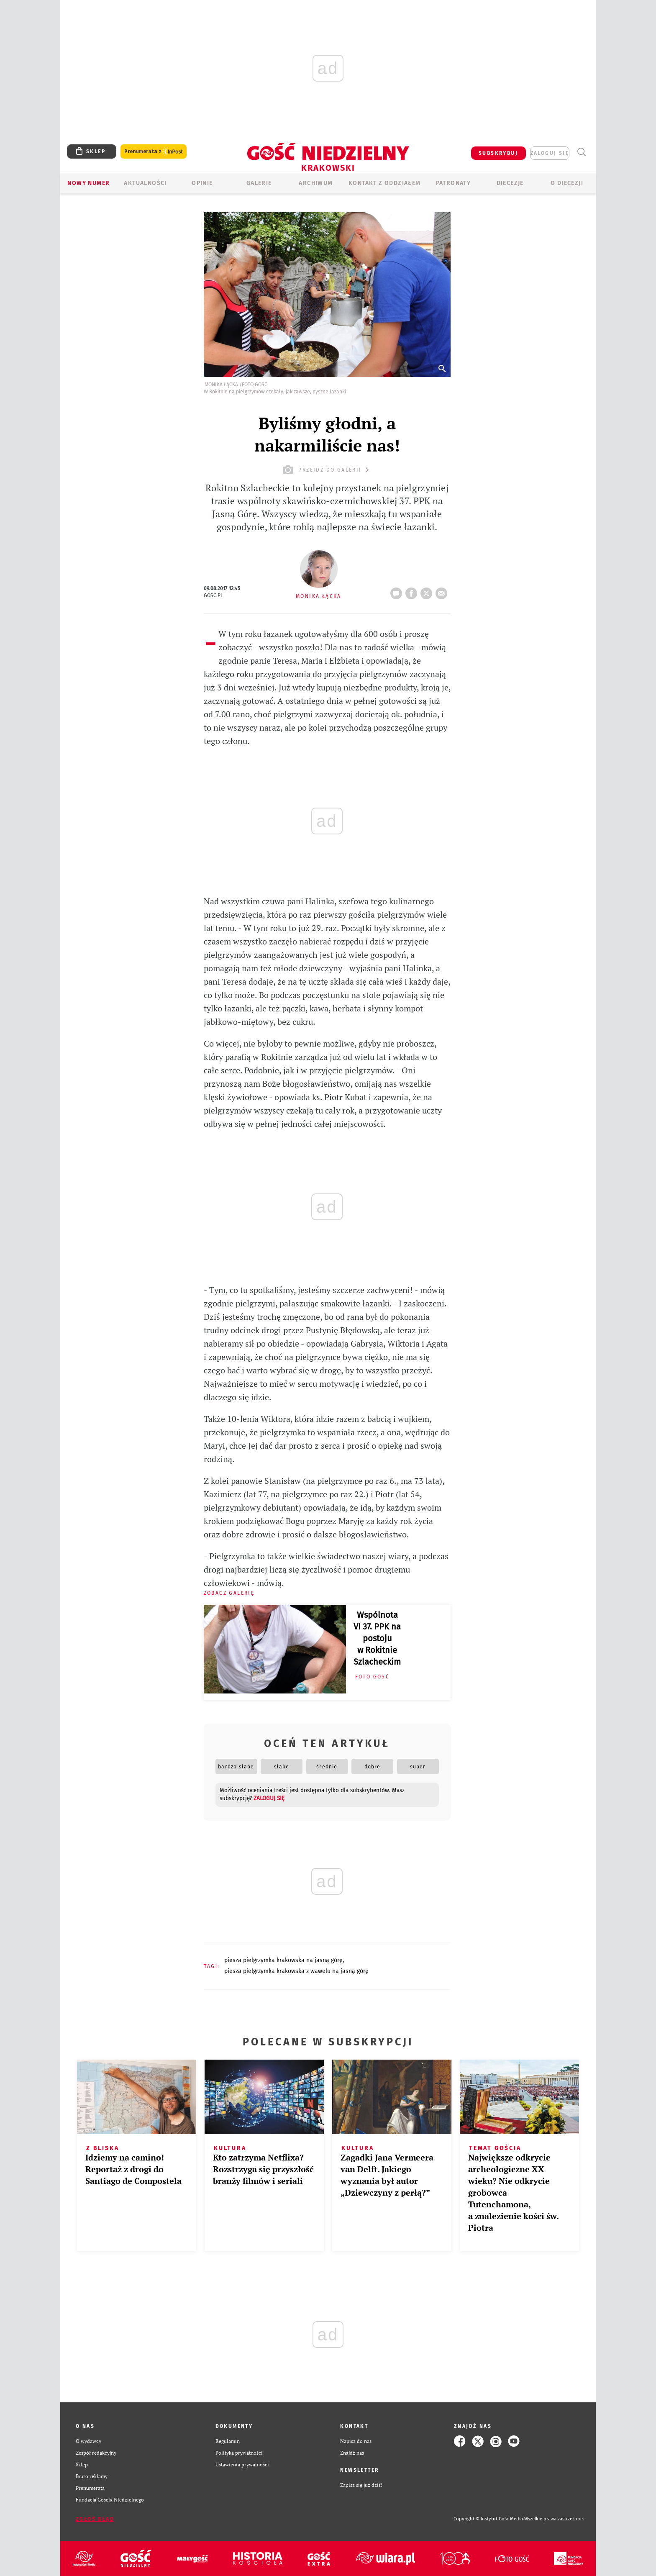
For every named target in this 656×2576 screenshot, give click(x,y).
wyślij (443, 590)
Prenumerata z (153, 152)
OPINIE (202, 183)
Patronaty (453, 183)
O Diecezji (567, 183)
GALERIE (259, 183)
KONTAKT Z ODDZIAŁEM (384, 183)
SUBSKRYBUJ (498, 153)
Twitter (428, 590)
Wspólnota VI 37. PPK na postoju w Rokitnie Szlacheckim (377, 1638)
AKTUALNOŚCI (145, 183)
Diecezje (510, 183)
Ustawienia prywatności (242, 2464)
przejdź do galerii (327, 469)
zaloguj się (549, 153)
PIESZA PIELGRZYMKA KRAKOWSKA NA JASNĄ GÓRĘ (283, 1960)
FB (412, 590)
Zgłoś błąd (95, 2519)
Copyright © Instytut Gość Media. (489, 2519)
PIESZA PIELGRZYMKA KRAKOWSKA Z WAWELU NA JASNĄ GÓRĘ (296, 1971)
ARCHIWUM (316, 183)
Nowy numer (88, 183)
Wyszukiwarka (581, 152)
